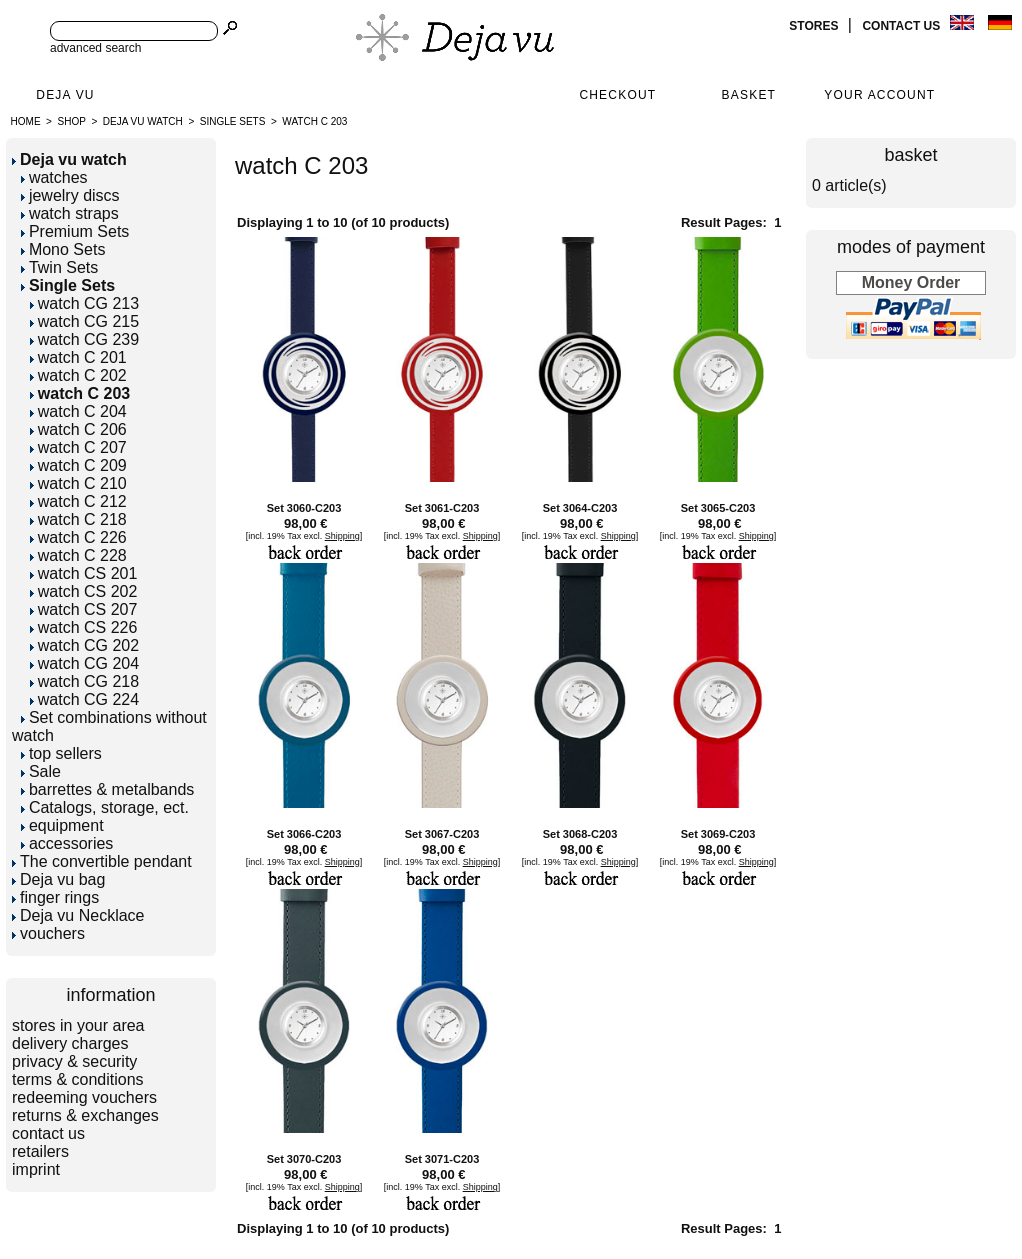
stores (815, 26)
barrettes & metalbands (107, 789)
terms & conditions (78, 1079)
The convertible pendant (102, 861)
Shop (72, 121)
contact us (902, 26)
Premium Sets (75, 231)
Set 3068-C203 (580, 834)
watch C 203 (314, 121)
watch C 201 (78, 357)
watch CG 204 (84, 663)
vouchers (48, 933)
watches (54, 177)
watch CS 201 (84, 573)
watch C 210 (78, 483)
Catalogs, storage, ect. (105, 807)
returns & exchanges (85, 1115)
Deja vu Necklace (78, 915)
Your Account (879, 95)
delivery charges (70, 1043)
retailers (40, 1151)
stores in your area (78, 1025)
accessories (67, 843)
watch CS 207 (84, 609)
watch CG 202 (84, 645)
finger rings (55, 897)
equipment (62, 825)
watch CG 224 (84, 699)
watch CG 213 (84, 303)
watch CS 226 (84, 627)
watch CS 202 (84, 591)
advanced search (95, 48)
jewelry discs (70, 195)
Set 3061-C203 (442, 508)
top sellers (61, 753)
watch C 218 (78, 519)
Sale (41, 771)
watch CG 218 (84, 681)
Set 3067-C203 (442, 834)
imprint (36, 1169)
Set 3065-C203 (718, 508)
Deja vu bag (58, 879)
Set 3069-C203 (718, 834)
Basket (749, 95)
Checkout (617, 95)
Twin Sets (59, 267)
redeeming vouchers (84, 1097)
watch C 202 (78, 375)
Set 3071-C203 (442, 1159)
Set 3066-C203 (304, 834)
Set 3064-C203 (580, 508)
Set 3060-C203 (304, 508)
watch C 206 (78, 429)
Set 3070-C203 (304, 1159)
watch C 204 (78, 411)
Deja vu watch (143, 121)
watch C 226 (78, 537)
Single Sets (233, 121)
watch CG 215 (84, 321)
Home (26, 121)
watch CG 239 (84, 339)
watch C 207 (78, 447)
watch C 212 (78, 501)
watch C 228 (78, 555)
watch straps (70, 213)
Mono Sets (63, 249)
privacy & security (74, 1061)
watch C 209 (78, 465)
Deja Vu (65, 95)
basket (910, 155)
